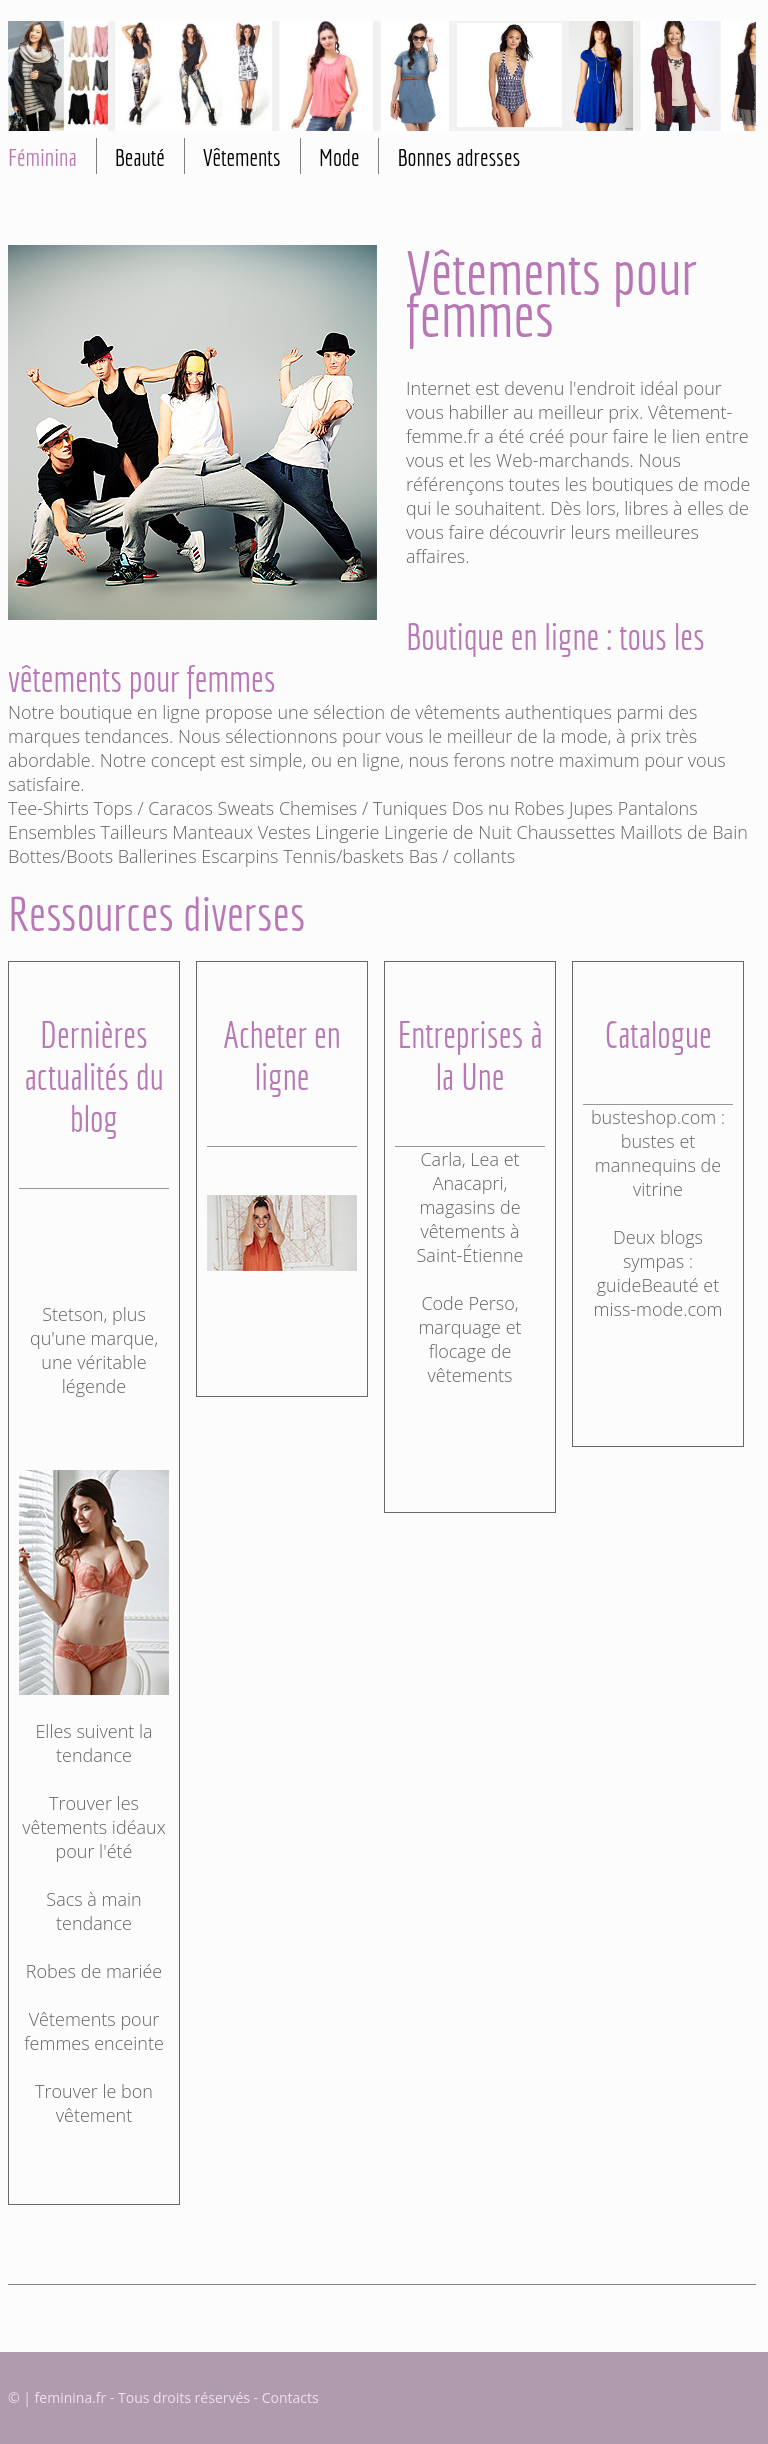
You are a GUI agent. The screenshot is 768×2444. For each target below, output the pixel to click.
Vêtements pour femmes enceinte (94, 2031)
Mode (339, 157)
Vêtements (242, 157)
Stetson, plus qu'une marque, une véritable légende (94, 1350)
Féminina (42, 157)
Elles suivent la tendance (93, 1743)
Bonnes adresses (458, 157)
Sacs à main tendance (93, 1911)
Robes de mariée (94, 1971)
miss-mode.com (658, 1309)
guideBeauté (648, 1285)
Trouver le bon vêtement (94, 2103)
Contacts (290, 2397)
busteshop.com (653, 1117)
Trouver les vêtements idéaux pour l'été (93, 1827)
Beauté (140, 157)
